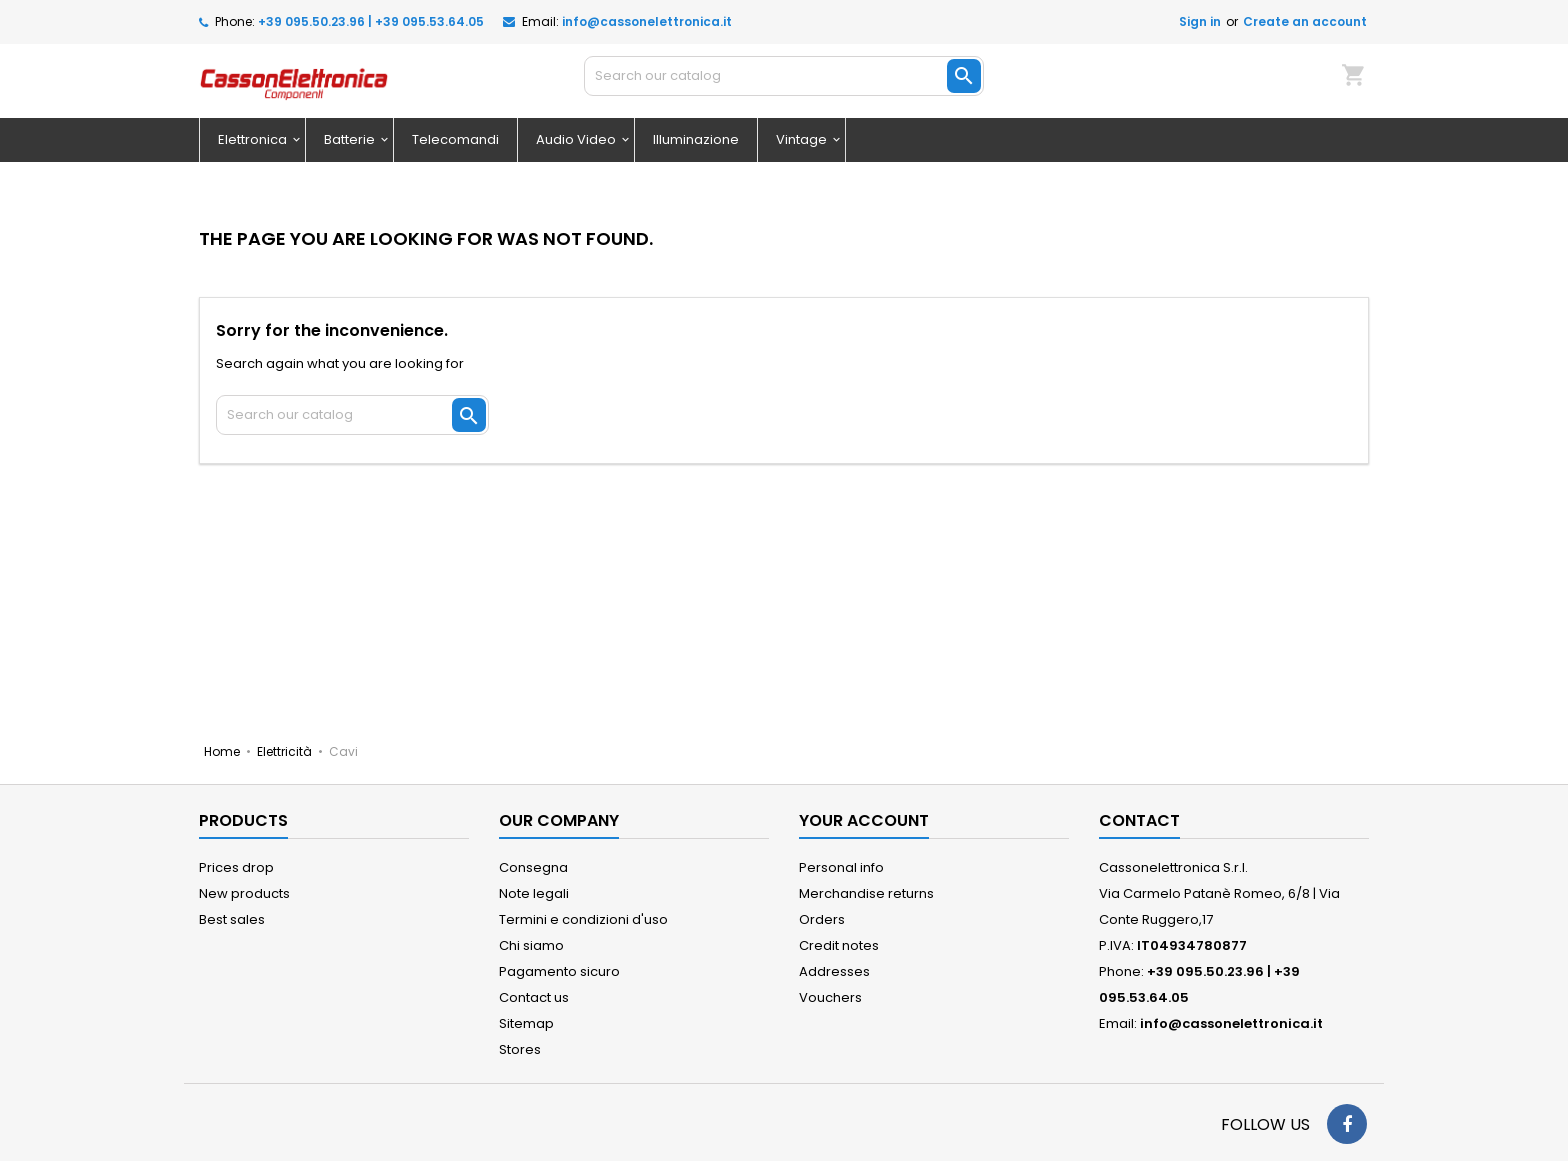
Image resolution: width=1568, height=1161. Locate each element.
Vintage (801, 139)
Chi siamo (531, 945)
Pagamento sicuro (559, 971)
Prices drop (236, 867)
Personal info (841, 867)
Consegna (533, 867)
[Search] (784, 76)
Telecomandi (455, 139)
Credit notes (839, 945)
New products (244, 893)
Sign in (1200, 21)
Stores (520, 1049)
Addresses (834, 971)
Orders (822, 919)
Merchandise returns (866, 893)
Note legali (534, 893)
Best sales (232, 919)
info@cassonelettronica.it (647, 21)
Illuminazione (696, 139)
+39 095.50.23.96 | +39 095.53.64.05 (371, 21)
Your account (864, 820)
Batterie (349, 139)
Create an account (1305, 21)
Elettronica (252, 139)
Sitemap (526, 1023)
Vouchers (830, 997)
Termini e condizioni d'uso (583, 919)
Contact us (534, 997)
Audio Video (576, 139)
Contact (1139, 820)
